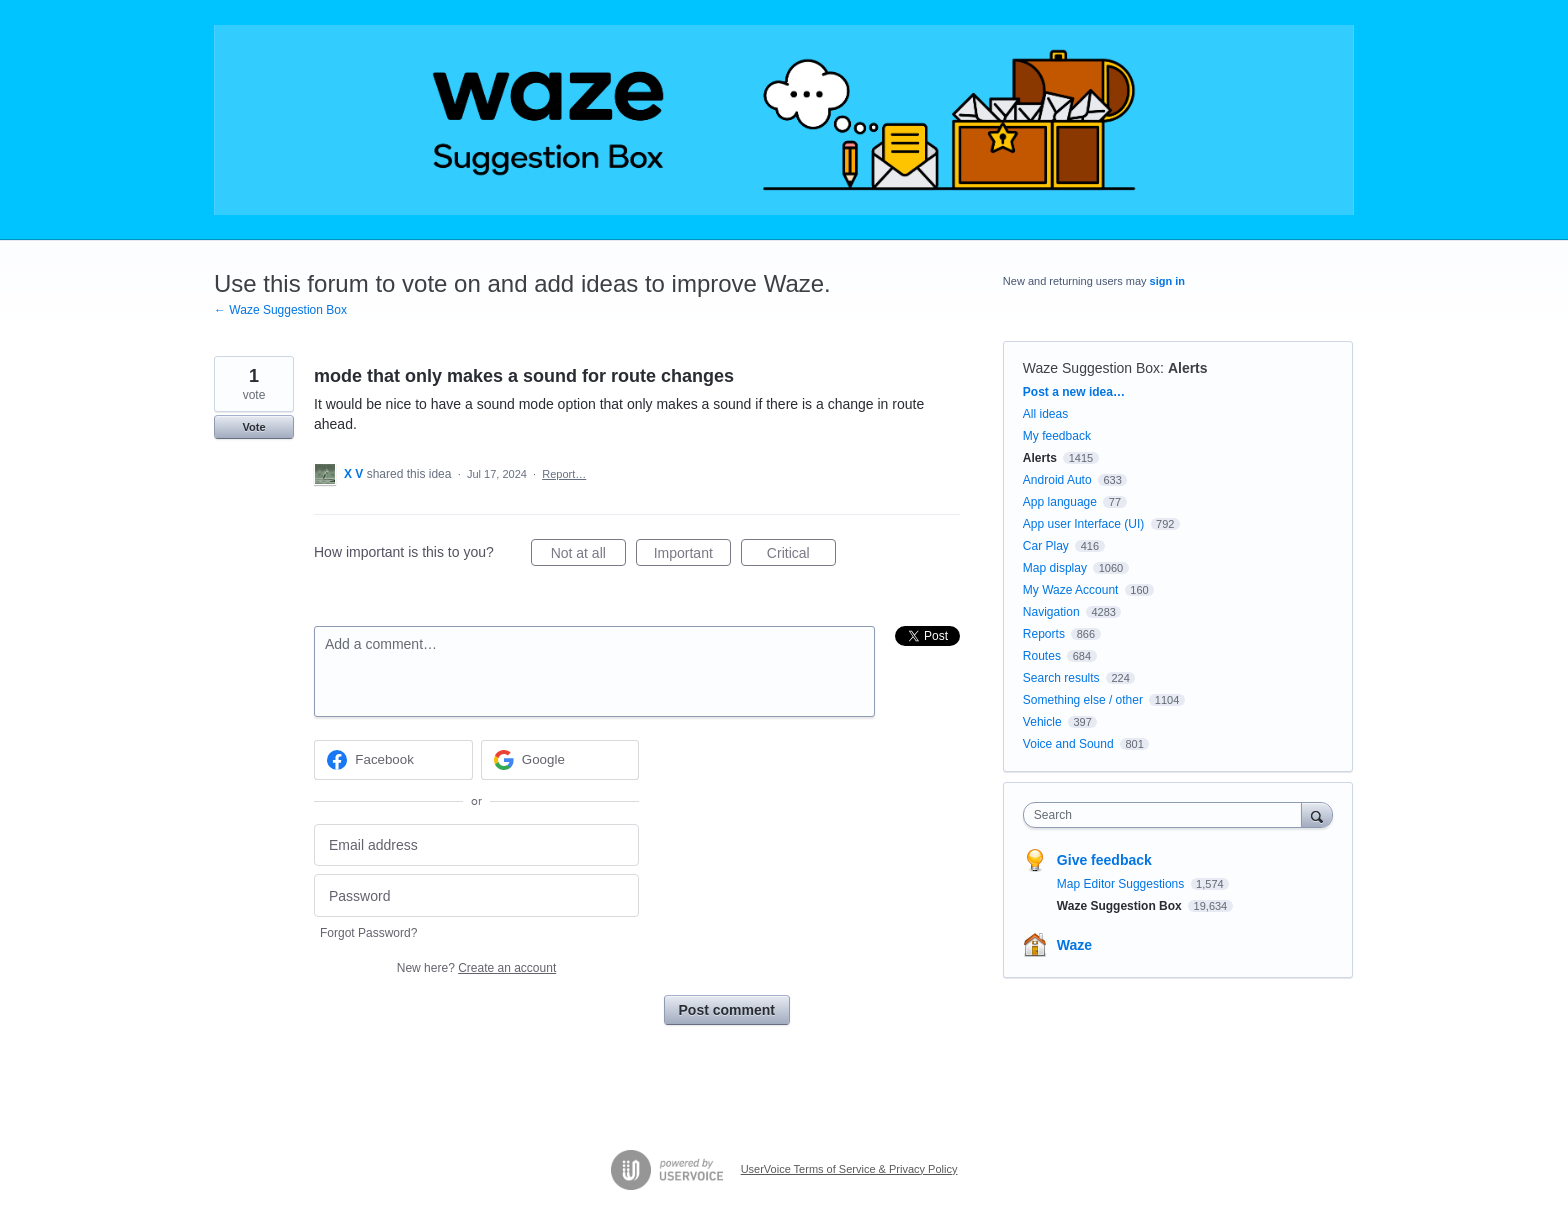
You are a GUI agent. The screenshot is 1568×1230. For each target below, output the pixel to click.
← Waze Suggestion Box (280, 310)
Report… (564, 474)
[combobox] (1167, 815)
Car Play (1046, 546)
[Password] (476, 895)
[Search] (1317, 814)
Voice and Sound (1068, 744)
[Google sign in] (560, 760)
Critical (801, 556)
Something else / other (1083, 700)
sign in (1167, 281)
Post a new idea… (1074, 392)
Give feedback (1104, 860)
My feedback (1057, 436)
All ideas (1045, 414)
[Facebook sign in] (393, 760)
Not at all (588, 556)
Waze (1074, 945)
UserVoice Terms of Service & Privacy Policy (849, 1169)
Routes (1042, 656)
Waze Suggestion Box (1091, 368)
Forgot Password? (368, 933)
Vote (253, 427)
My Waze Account (1071, 590)
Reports (1044, 634)
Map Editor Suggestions (1122, 884)
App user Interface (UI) (1083, 524)
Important (692, 556)
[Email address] (476, 845)
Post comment (727, 1010)
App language (1060, 502)
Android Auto (1057, 480)
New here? (476, 968)
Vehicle (1042, 722)
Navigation (1051, 612)
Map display (1055, 568)
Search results (1061, 678)
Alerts (1188, 368)
